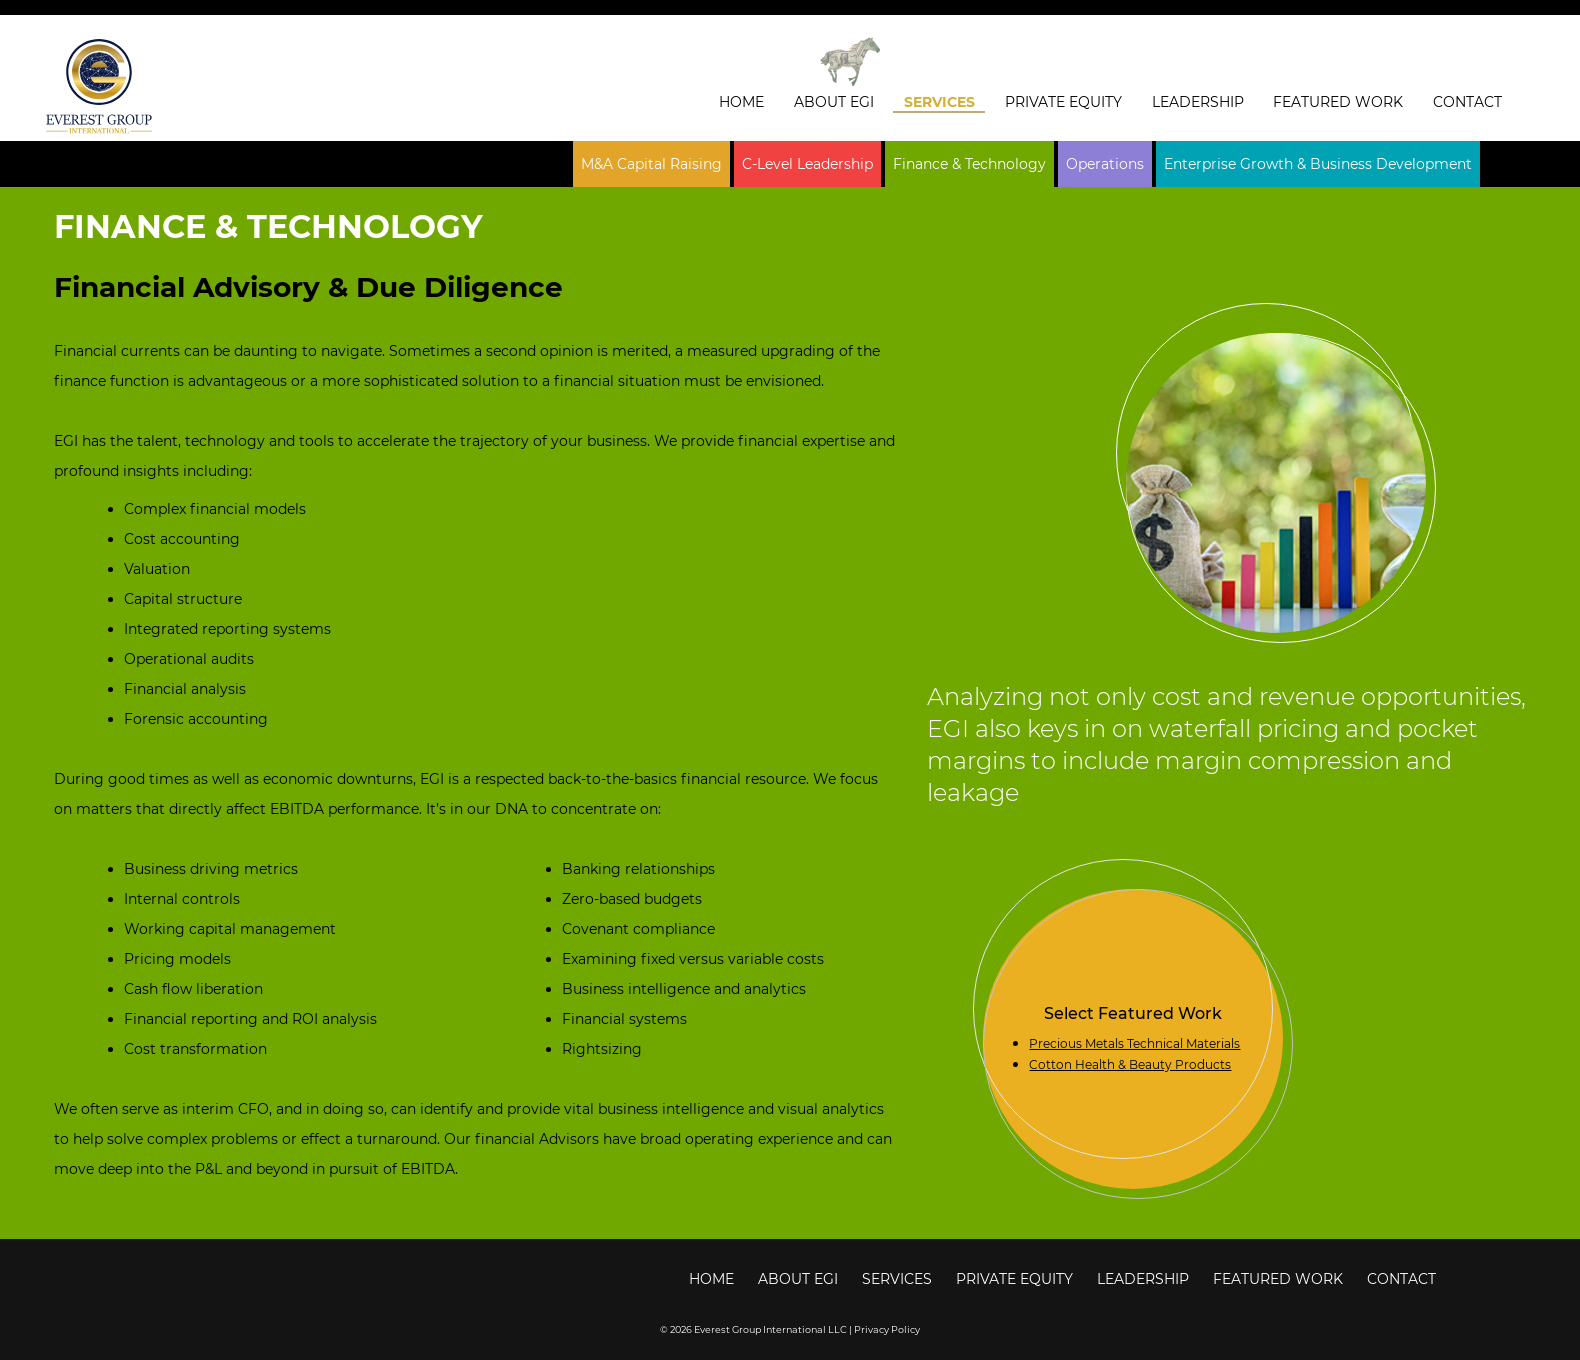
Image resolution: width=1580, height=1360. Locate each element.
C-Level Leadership (807, 164)
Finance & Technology (969, 164)
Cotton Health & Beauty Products (1130, 1064)
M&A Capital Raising (651, 164)
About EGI (834, 102)
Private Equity (1063, 102)
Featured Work (1338, 102)
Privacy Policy (887, 1329)
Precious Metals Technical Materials (1134, 1043)
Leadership (1198, 102)
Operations (1105, 164)
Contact (1467, 102)
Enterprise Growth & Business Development (1318, 164)
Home (741, 102)
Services (939, 102)
